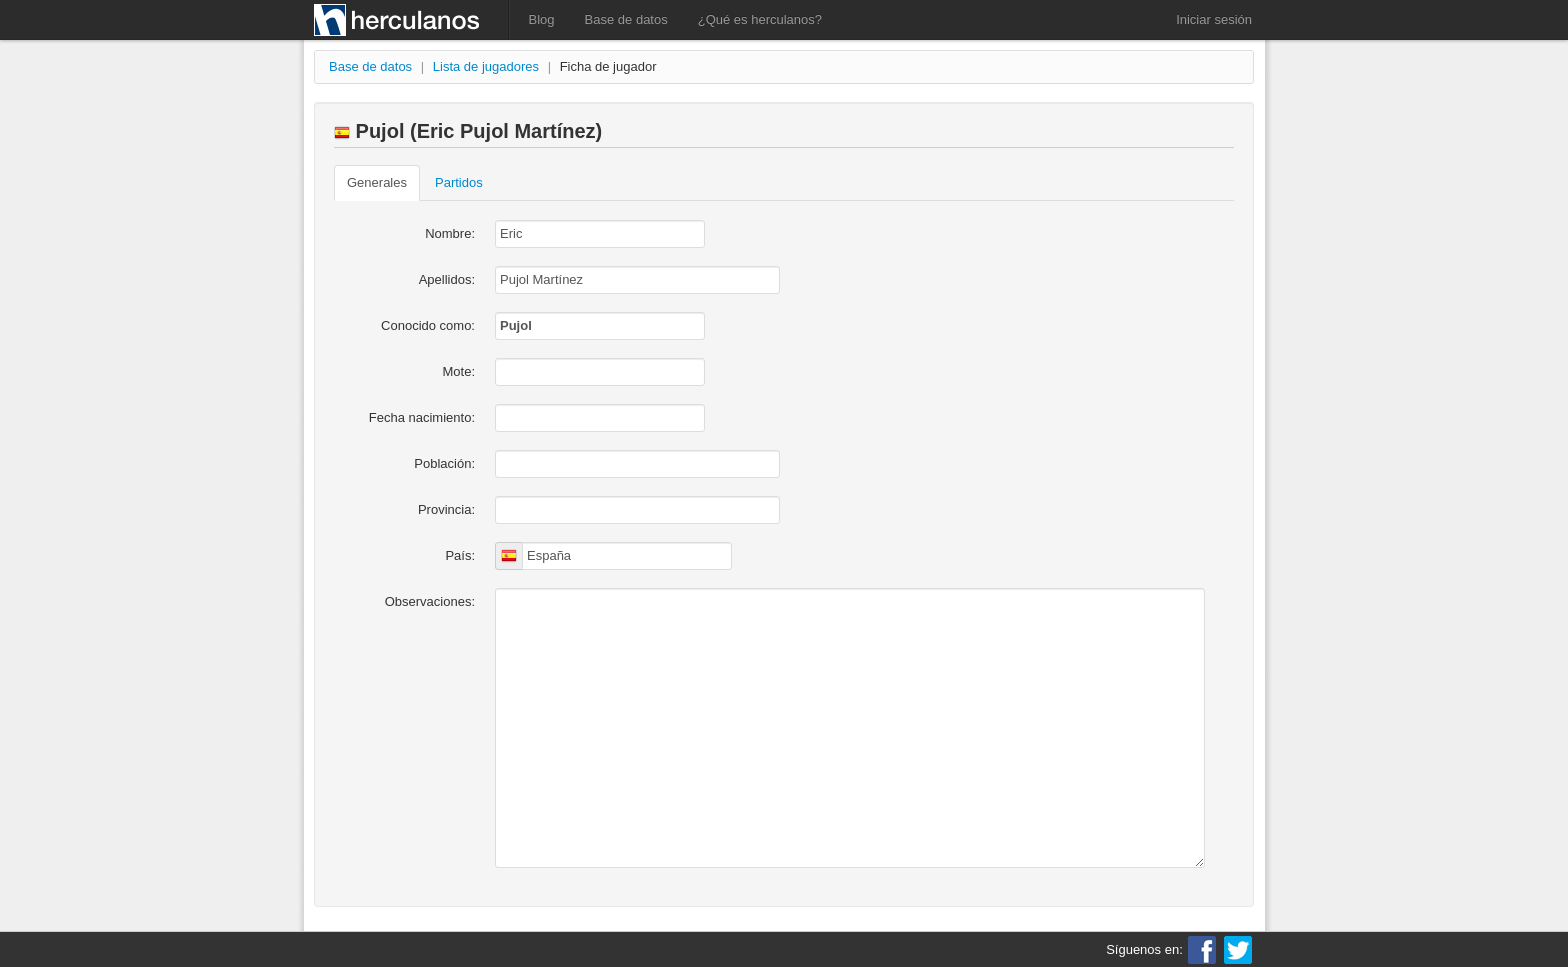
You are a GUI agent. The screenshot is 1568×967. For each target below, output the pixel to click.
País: (460, 555)
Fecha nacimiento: (422, 417)
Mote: (458, 371)
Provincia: (446, 509)
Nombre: (450, 233)
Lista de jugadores (486, 66)
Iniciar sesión (1214, 19)
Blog (542, 19)
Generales (377, 182)
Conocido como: (428, 325)
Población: (444, 463)
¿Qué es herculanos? (760, 19)
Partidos (459, 182)
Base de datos (626, 19)
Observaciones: (430, 601)
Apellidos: (447, 279)
